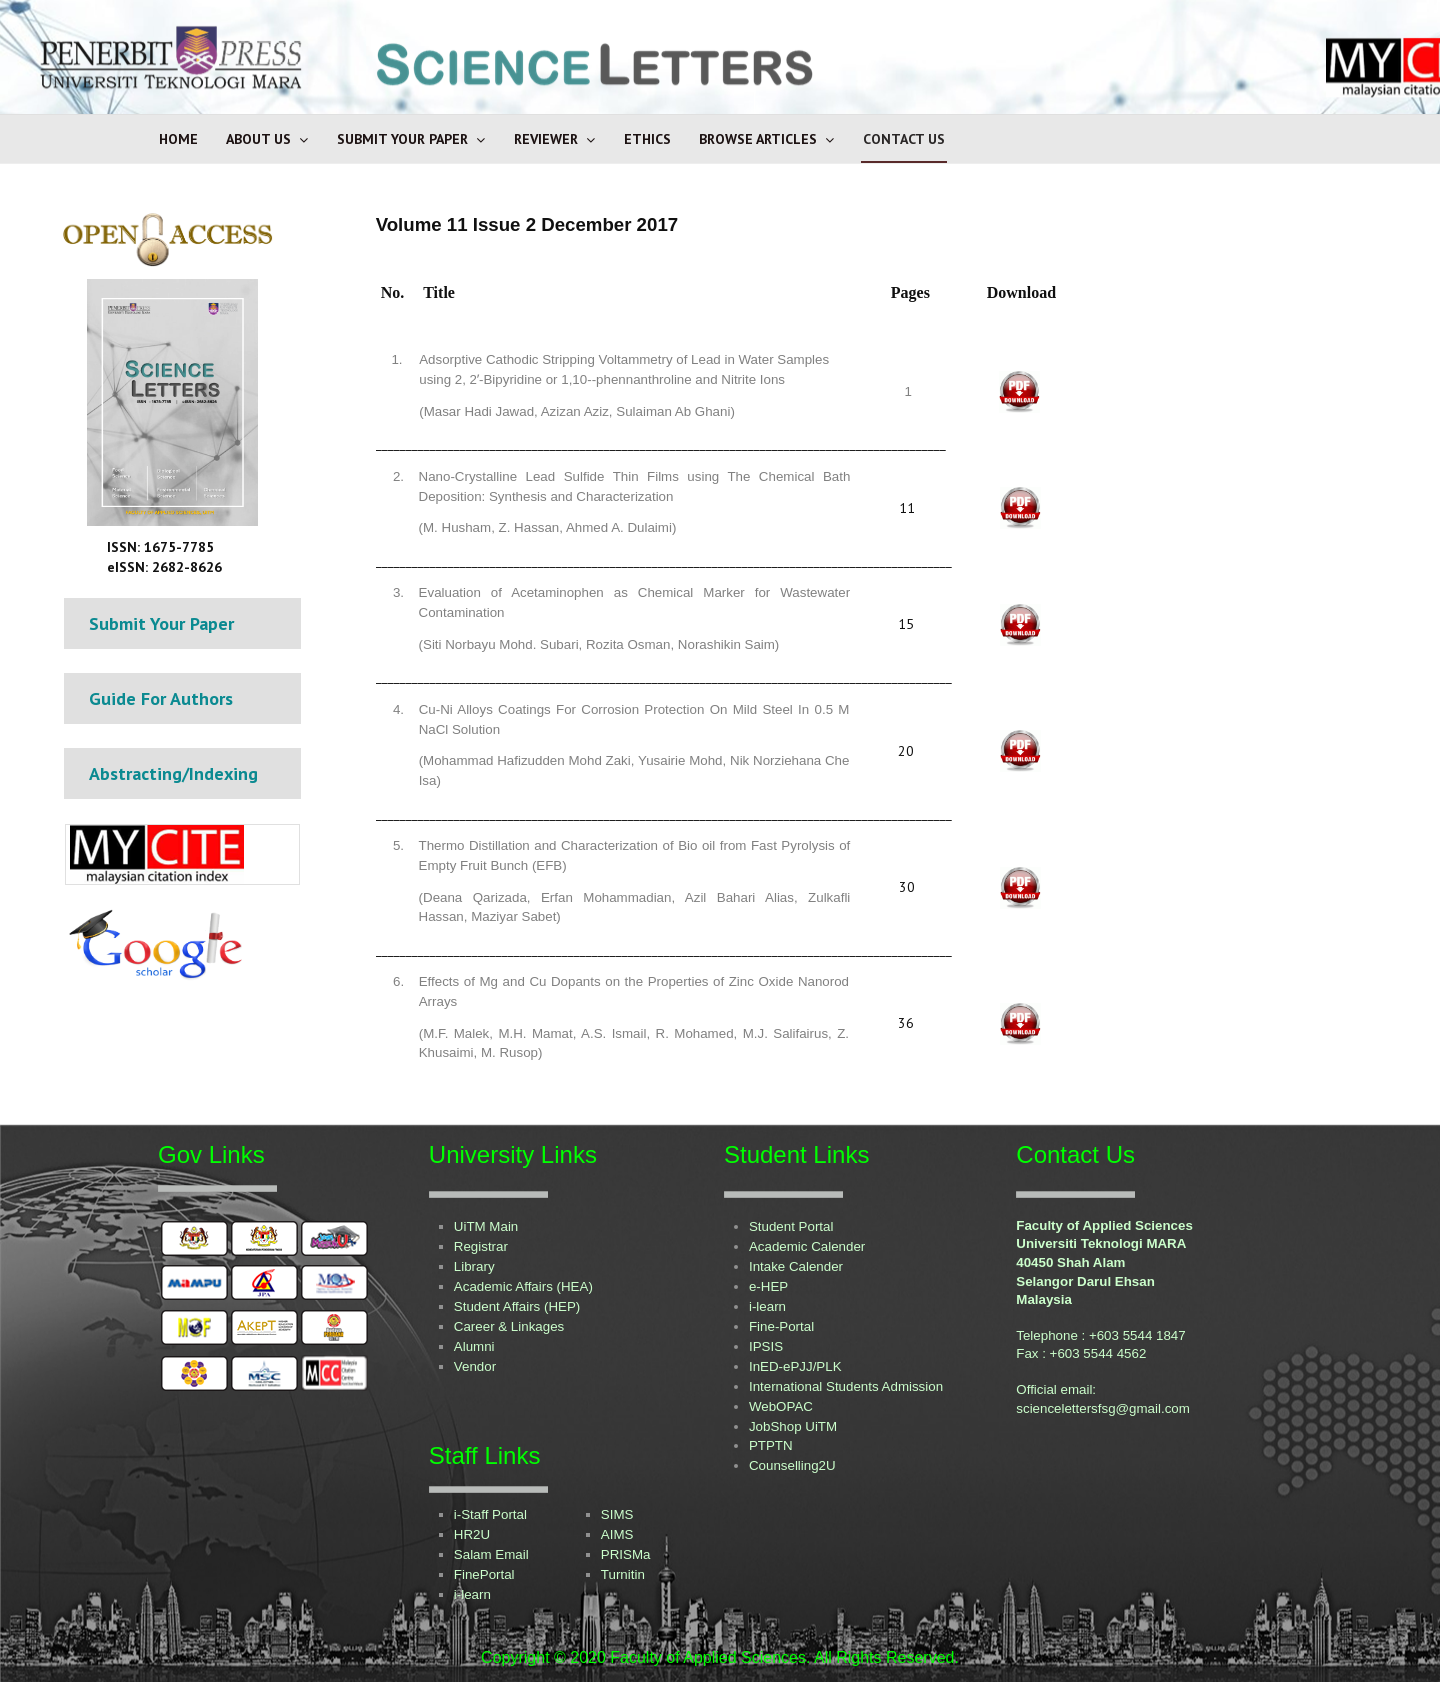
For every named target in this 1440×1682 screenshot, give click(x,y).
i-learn (767, 1306)
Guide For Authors (161, 698)
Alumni (474, 1346)
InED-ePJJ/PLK (795, 1366)
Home (178, 139)
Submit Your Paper (402, 139)
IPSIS (766, 1346)
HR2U (472, 1534)
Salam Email (491, 1554)
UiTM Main (486, 1226)
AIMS (617, 1534)
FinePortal (484, 1574)
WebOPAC (781, 1406)
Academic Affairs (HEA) (523, 1286)
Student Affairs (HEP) (517, 1306)
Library (474, 1266)
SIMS (617, 1514)
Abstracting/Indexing (173, 773)
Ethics (647, 139)
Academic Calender (807, 1246)
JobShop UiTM (793, 1426)
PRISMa (626, 1554)
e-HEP (768, 1286)
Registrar (481, 1246)
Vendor (475, 1366)
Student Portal (791, 1226)
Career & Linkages (509, 1326)
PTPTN (771, 1445)
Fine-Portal (781, 1326)
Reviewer (546, 139)
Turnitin (623, 1574)
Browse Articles (758, 139)
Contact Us (904, 139)
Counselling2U (792, 1465)
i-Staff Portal (490, 1514)
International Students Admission (846, 1386)
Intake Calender (796, 1266)
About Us (258, 139)
